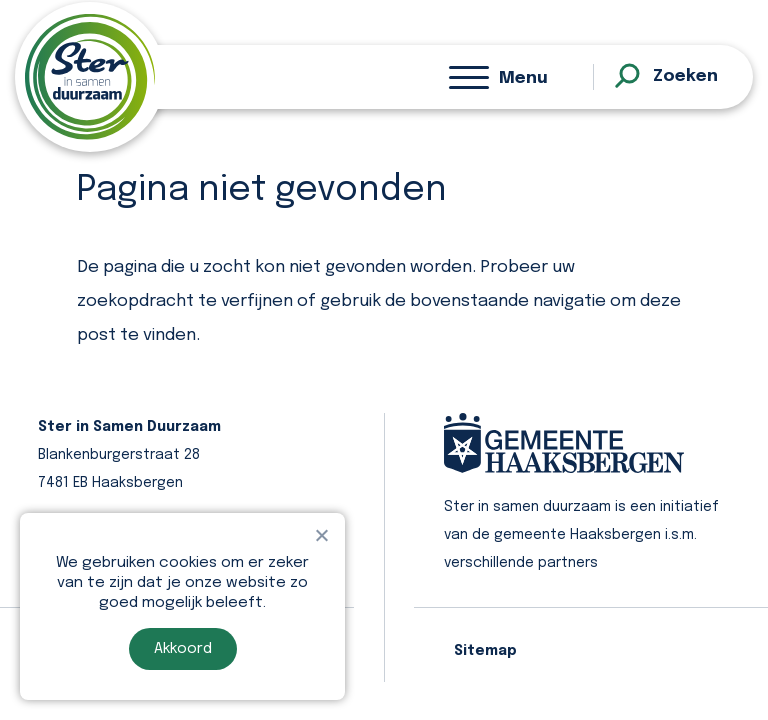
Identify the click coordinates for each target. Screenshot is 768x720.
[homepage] (90, 77)
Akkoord (183, 649)
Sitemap (485, 651)
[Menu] (498, 77)
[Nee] (321, 535)
